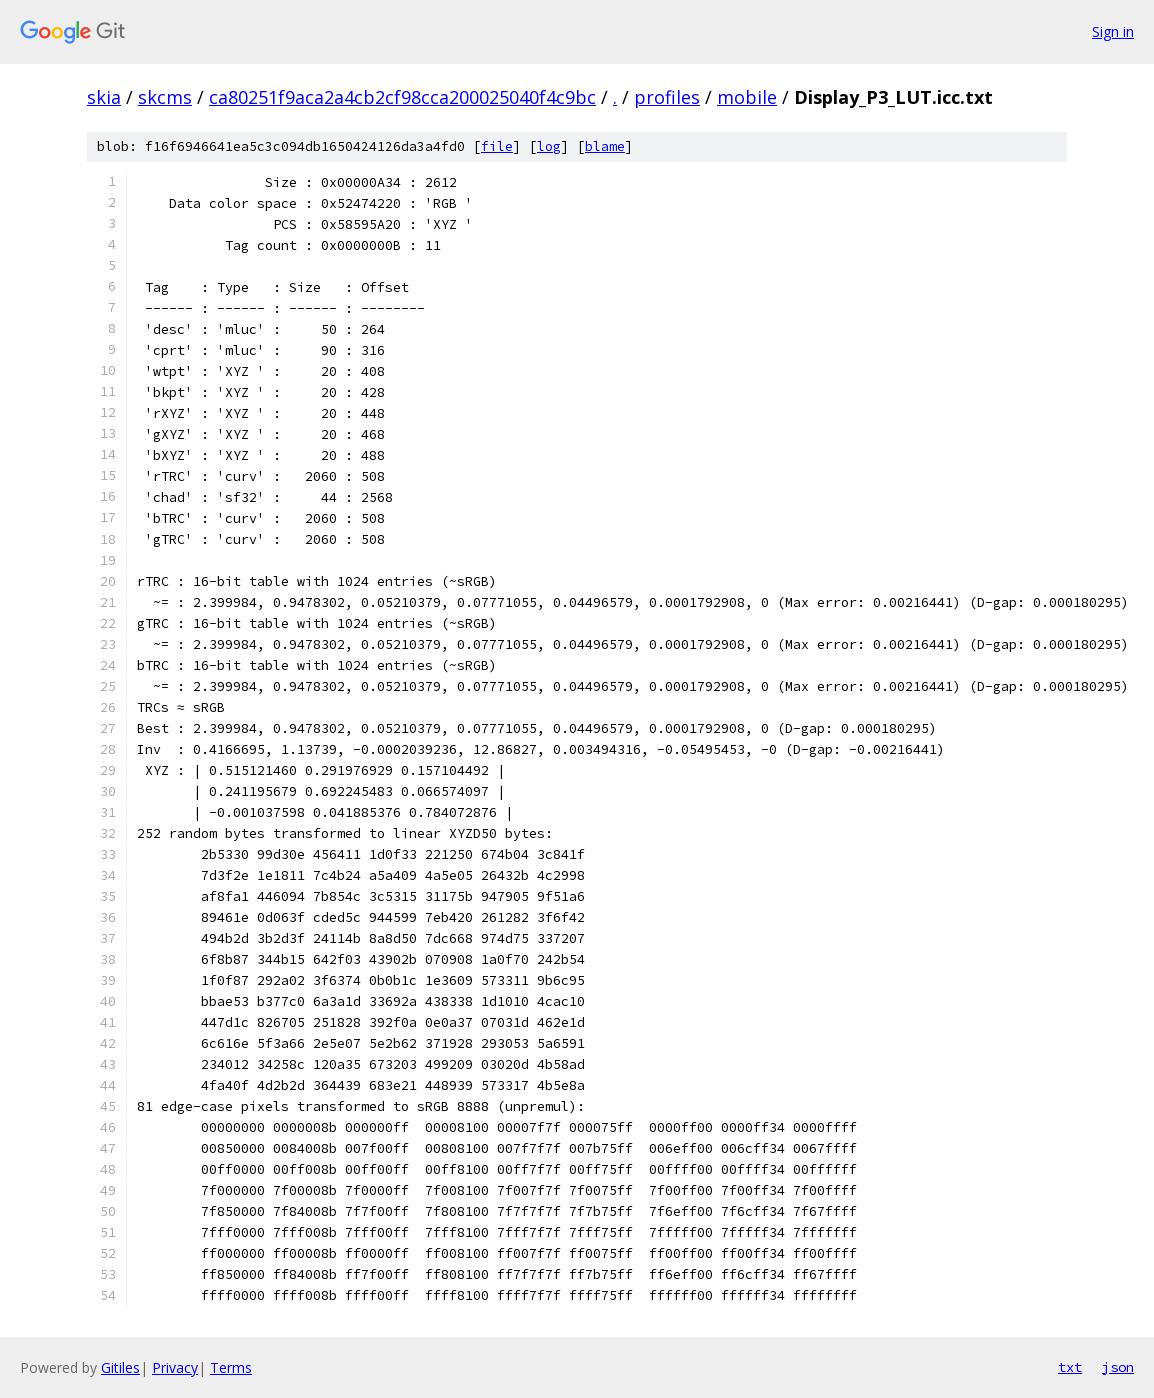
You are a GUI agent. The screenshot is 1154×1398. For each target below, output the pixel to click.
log (549, 146)
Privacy (175, 1367)
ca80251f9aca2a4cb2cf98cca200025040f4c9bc (402, 97)
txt (1070, 1367)
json (1118, 1367)
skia (104, 97)
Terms (231, 1367)
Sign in (1113, 31)
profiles (667, 97)
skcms (165, 97)
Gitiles (120, 1367)
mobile (747, 97)
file (497, 146)
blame (605, 146)
